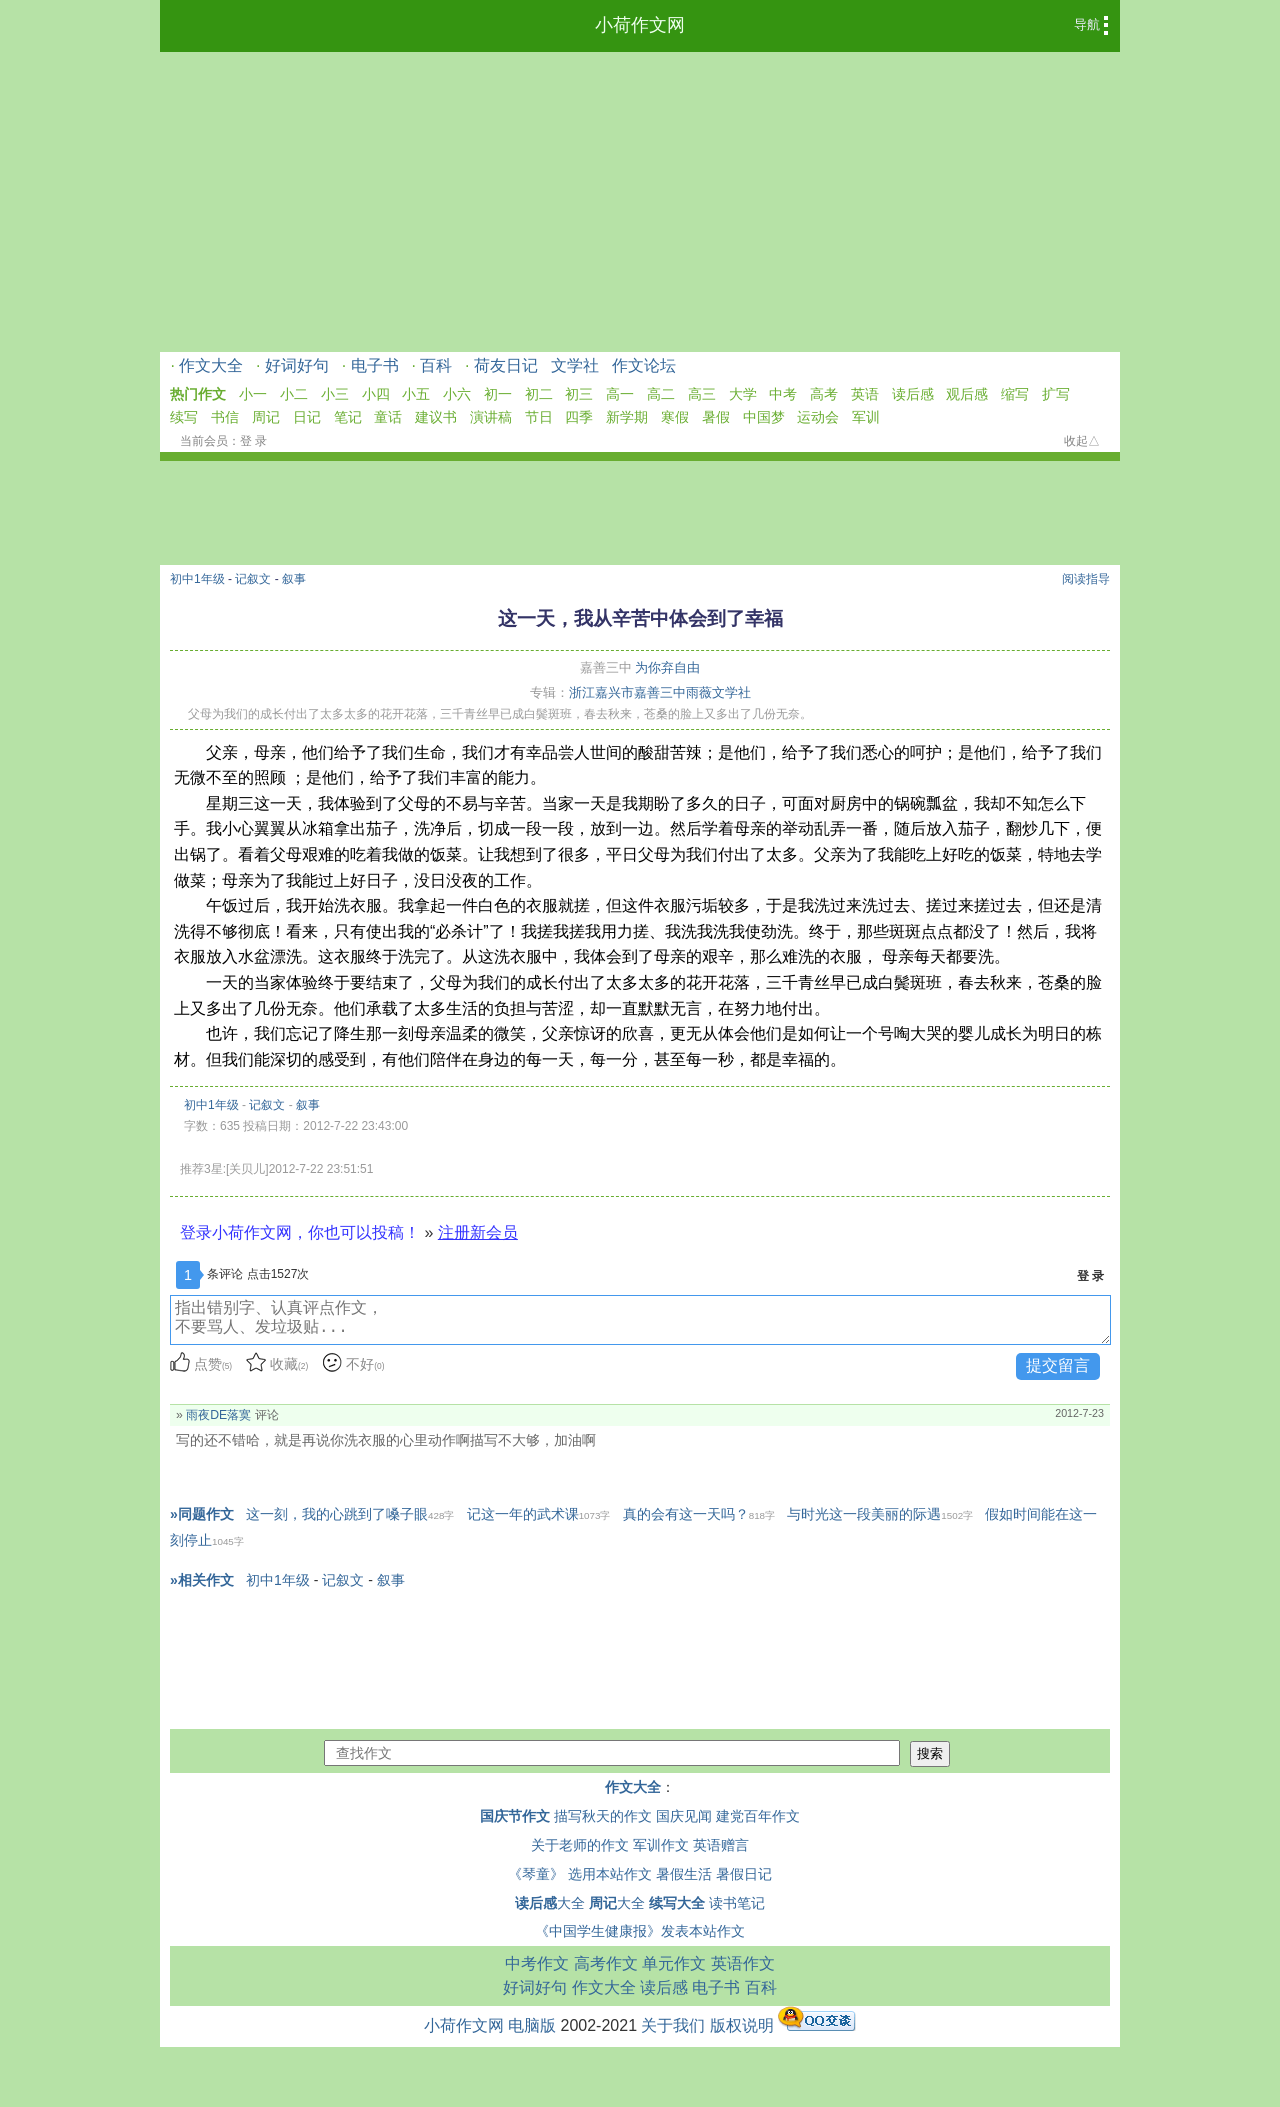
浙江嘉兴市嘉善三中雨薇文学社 (660, 692)
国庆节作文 (515, 1816)
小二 (294, 394)
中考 (783, 394)
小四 (376, 394)
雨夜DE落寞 (218, 1415)
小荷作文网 (640, 25)
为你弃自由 (667, 667)
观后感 (967, 394)
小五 (416, 394)
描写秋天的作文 (603, 1816)
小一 (253, 394)
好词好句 (297, 365)
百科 (436, 365)
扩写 (1056, 394)
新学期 (627, 417)
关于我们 (673, 2025)
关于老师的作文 (580, 1845)
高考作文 (606, 1963)
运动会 (818, 417)
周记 (266, 417)
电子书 (375, 365)
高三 (702, 394)
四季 (579, 417)
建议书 (436, 417)
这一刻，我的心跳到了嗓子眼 (350, 1514)
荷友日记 (506, 365)
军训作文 (661, 1845)
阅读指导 (1086, 579)
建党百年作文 (758, 1816)
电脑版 (532, 2025)
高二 (661, 394)
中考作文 (537, 1963)
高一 (620, 394)
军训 (866, 417)
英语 (865, 394)
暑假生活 (684, 1874)
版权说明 (742, 2025)
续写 (184, 417)
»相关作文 (202, 1580)
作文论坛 (644, 365)
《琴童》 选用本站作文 (580, 1874)
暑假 (716, 417)
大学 (743, 394)
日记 (307, 417)
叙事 (294, 579)
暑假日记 (744, 1874)
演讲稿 (491, 417)
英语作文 (743, 1963)
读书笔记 (737, 1903)
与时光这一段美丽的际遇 (880, 1514)
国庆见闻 (684, 1816)
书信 (225, 417)
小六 (457, 394)
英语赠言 (721, 1845)
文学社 (575, 365)
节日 (539, 417)
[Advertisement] (640, 202)
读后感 (913, 394)
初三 (579, 394)
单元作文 (674, 1963)
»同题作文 (202, 1514)
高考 (824, 394)
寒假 (675, 417)
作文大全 (211, 365)
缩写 (1015, 394)
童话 (388, 417)
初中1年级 (197, 579)
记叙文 (253, 579)
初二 (539, 394)
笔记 (348, 417)
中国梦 (764, 417)
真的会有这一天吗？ (699, 1514)
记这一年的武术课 (539, 1514)
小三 (335, 394)
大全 (550, 1903)
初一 (498, 394)
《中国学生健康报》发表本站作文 (640, 1931)
